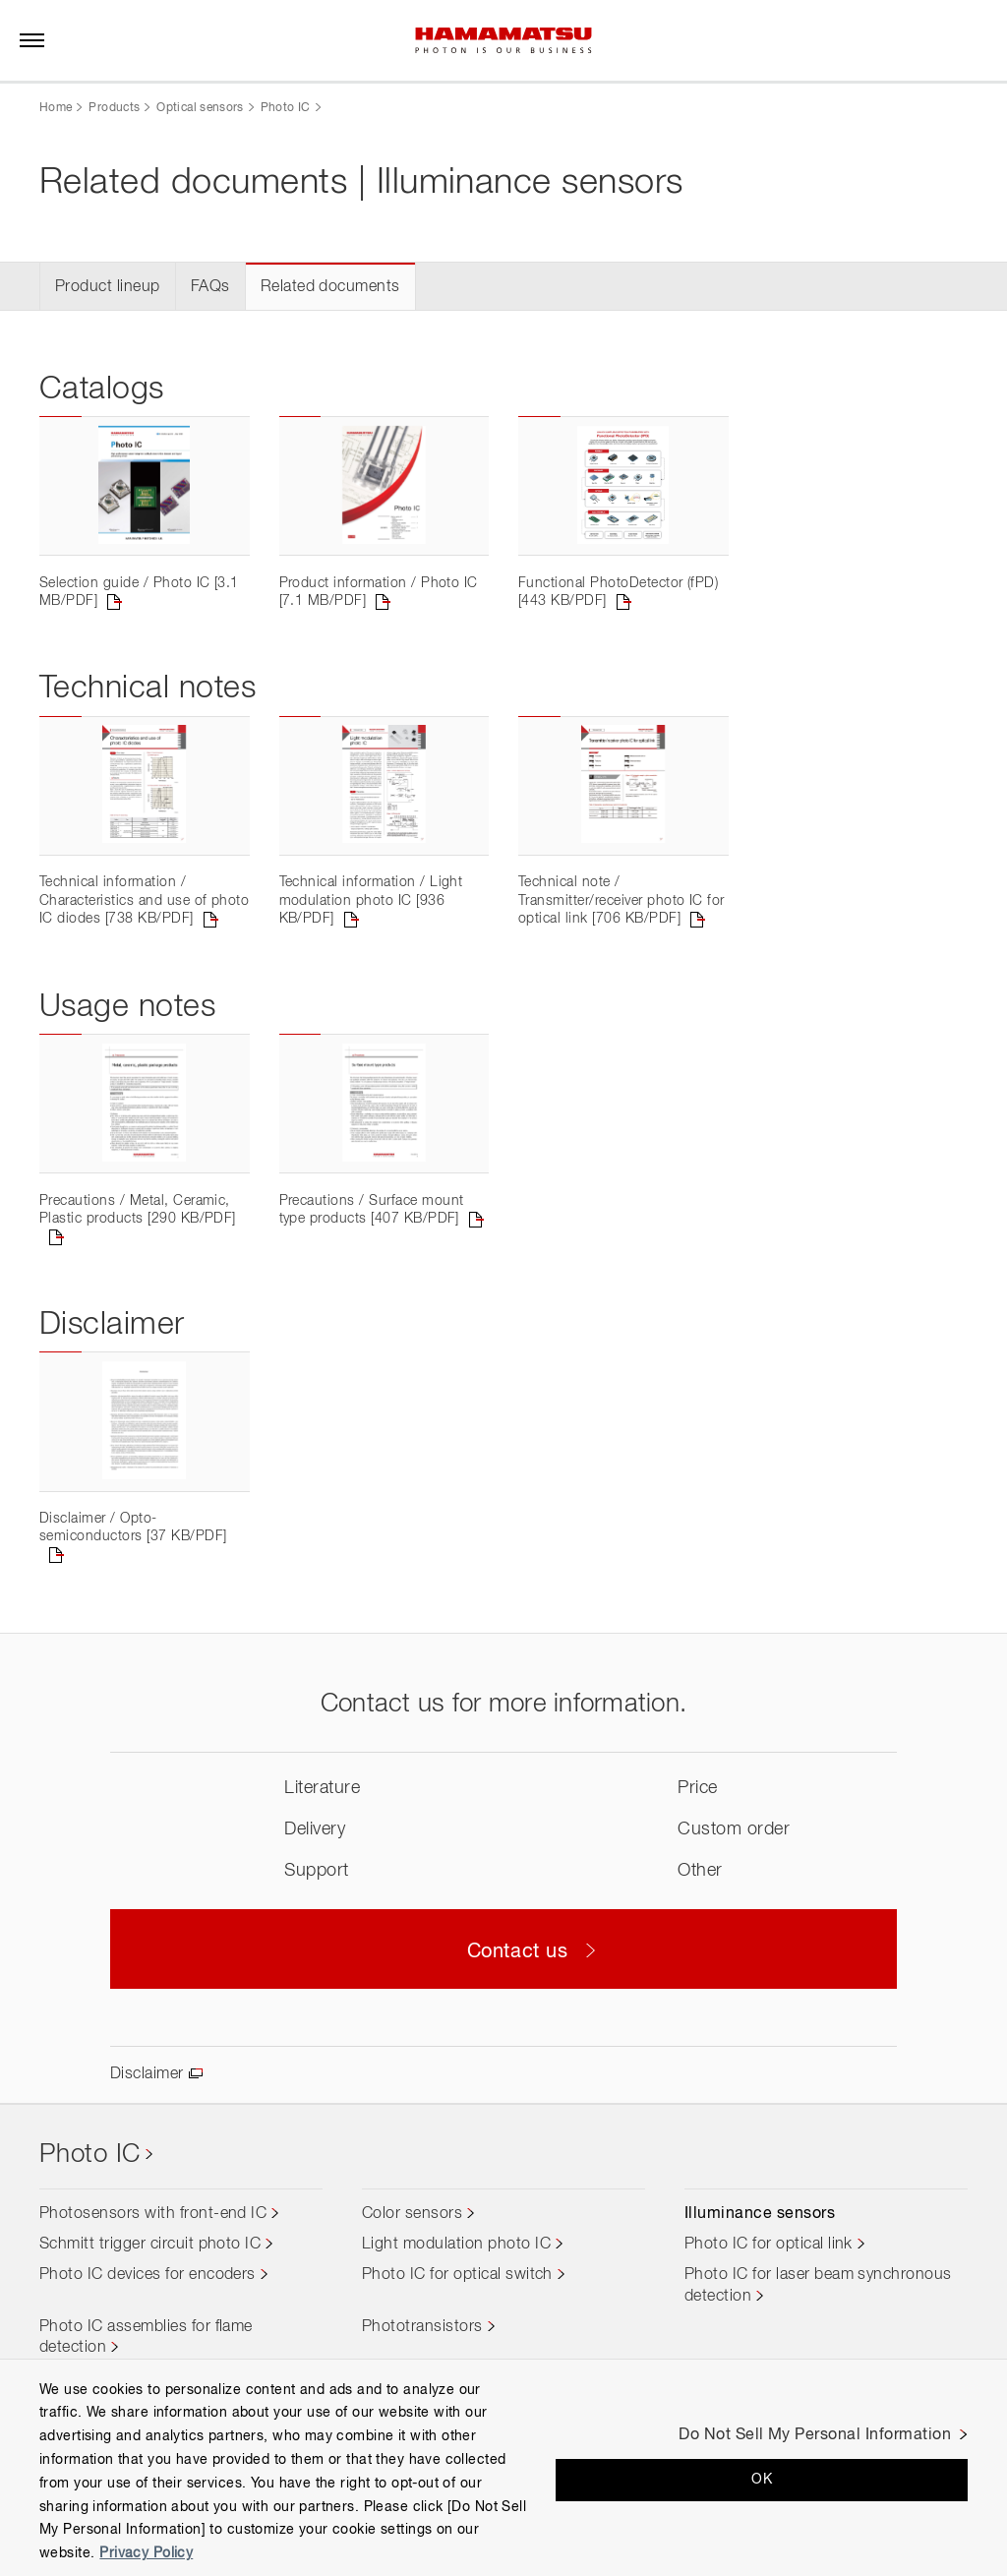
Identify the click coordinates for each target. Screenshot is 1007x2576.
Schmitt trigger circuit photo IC (150, 2244)
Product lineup (107, 287)
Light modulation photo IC (456, 2244)
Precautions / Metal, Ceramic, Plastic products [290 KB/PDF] (137, 1210)
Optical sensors (199, 108)
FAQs (210, 287)
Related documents (330, 287)
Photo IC (286, 108)
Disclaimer (147, 2074)
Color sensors (412, 2214)
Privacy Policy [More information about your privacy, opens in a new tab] (146, 2553)
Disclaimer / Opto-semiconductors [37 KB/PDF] (132, 1527)
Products (114, 108)
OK (761, 2479)
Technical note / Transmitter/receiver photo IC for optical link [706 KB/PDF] (621, 900)
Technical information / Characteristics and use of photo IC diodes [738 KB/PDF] (144, 900)
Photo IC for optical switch (457, 2275)
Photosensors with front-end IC (153, 2214)
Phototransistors (422, 2327)
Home (55, 108)
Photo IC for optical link (768, 2244)
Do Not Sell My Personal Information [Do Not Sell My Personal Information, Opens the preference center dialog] (815, 2435)
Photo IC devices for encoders (147, 2275)
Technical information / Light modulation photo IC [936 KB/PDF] (371, 900)
